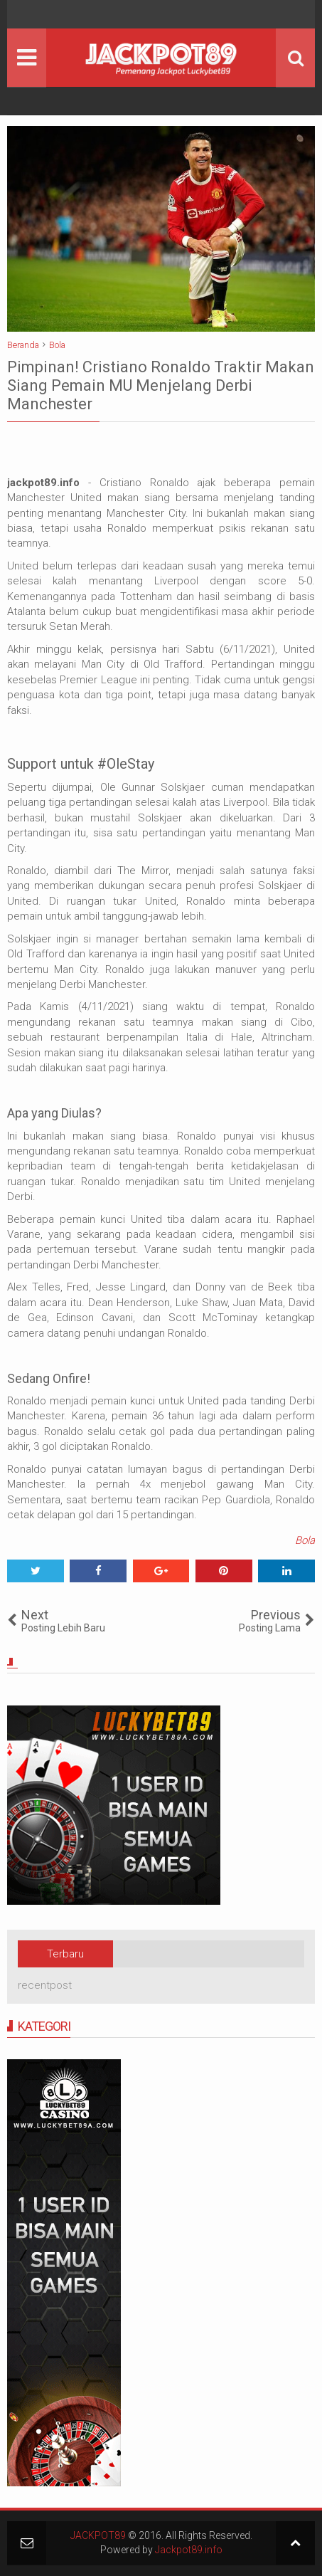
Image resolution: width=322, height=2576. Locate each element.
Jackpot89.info (188, 2549)
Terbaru (65, 1953)
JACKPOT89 (98, 2535)
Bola (305, 1540)
